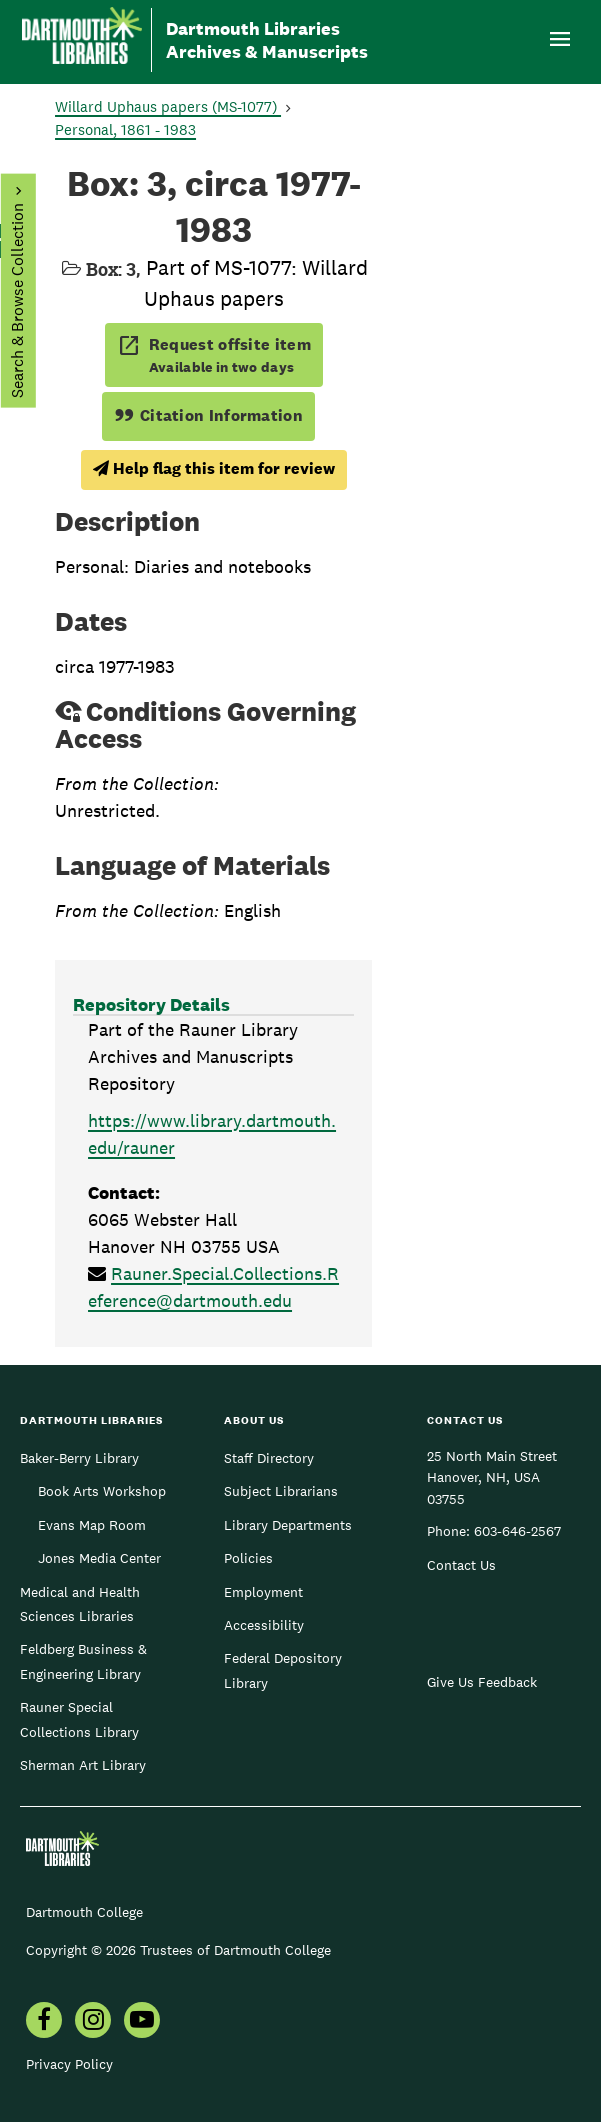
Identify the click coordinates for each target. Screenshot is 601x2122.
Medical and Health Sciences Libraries (80, 1604)
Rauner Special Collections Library (79, 1719)
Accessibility (264, 1625)
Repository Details (151, 1004)
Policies (248, 1558)
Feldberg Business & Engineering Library (83, 1661)
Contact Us (461, 1565)
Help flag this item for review (214, 468)
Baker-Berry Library (79, 1458)
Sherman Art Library (83, 1765)
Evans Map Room (92, 1525)
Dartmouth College (84, 1912)
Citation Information (208, 415)
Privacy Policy (69, 2064)
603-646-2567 (517, 1531)
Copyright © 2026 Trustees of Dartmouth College (178, 1950)
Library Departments (288, 1525)
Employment (263, 1592)
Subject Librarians (281, 1491)
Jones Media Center (99, 1558)
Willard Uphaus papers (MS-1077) (168, 106)
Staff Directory (269, 1458)
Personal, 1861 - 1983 (125, 129)
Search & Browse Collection (16, 300)
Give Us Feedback (482, 1682)
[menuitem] (44, 2022)
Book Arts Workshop (102, 1491)
